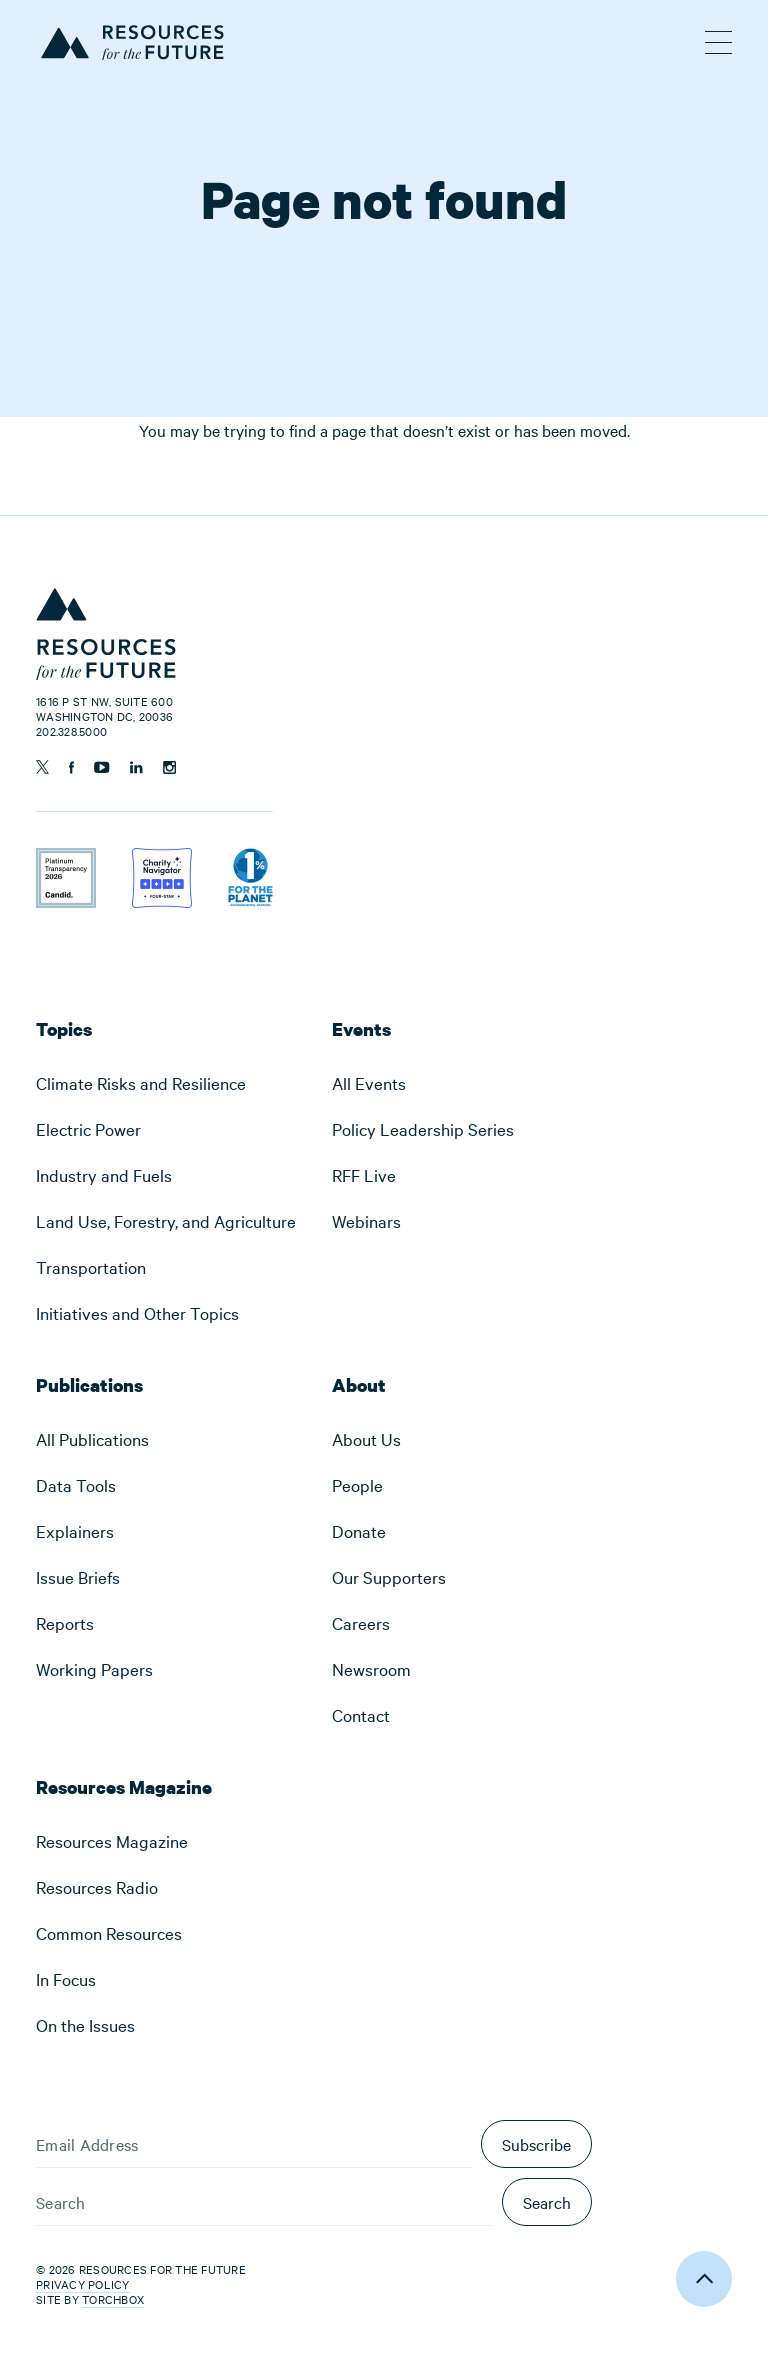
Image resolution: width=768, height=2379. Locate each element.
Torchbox (113, 2299)
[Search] (264, 2202)
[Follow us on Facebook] (71, 767)
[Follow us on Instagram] (169, 767)
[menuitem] (166, 1083)
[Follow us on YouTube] (102, 767)
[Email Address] (253, 2144)
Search (547, 2202)
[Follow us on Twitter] (42, 767)
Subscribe (536, 2144)
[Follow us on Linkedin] (136, 767)
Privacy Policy (83, 2284)
